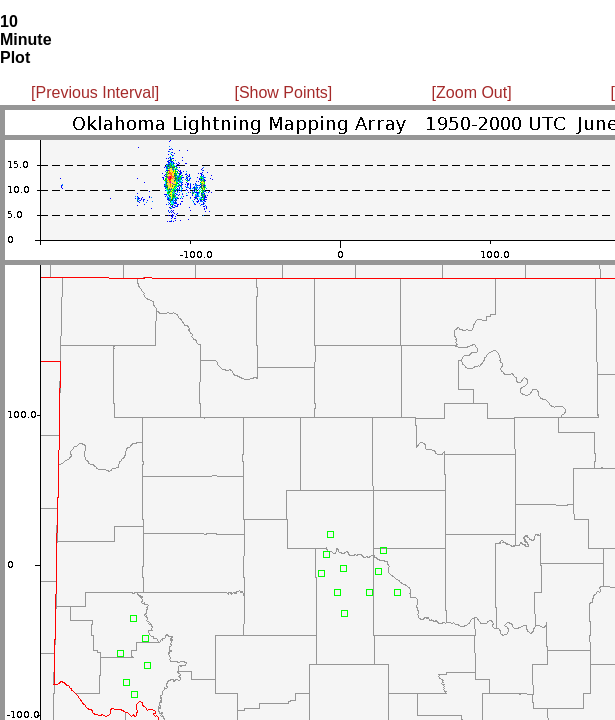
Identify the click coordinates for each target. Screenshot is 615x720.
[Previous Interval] (95, 92)
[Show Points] (283, 92)
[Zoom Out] (472, 92)
